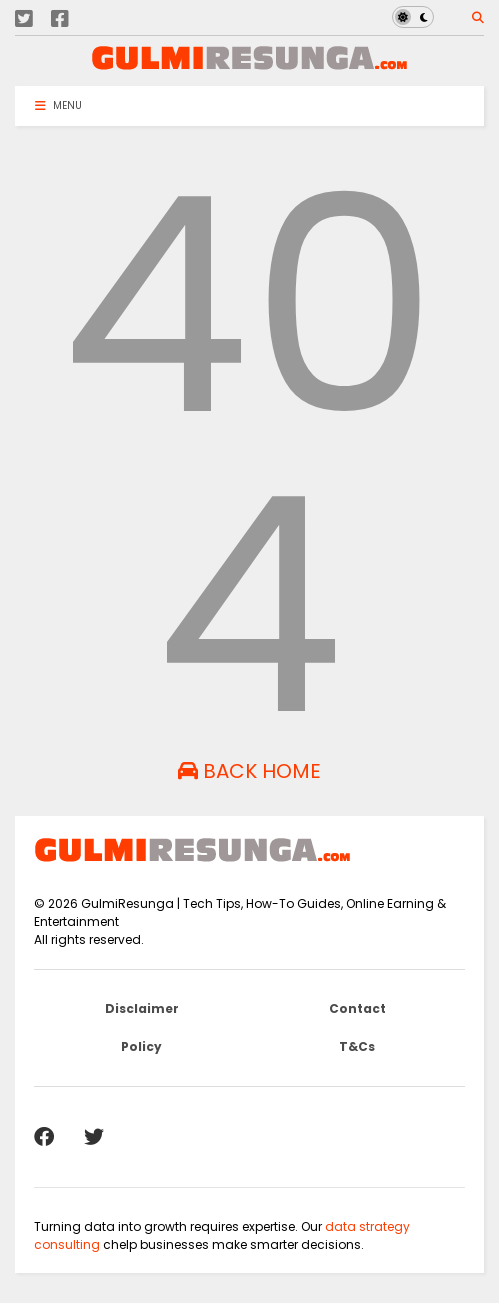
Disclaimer (142, 1008)
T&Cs (357, 1046)
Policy (141, 1046)
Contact (357, 1008)
